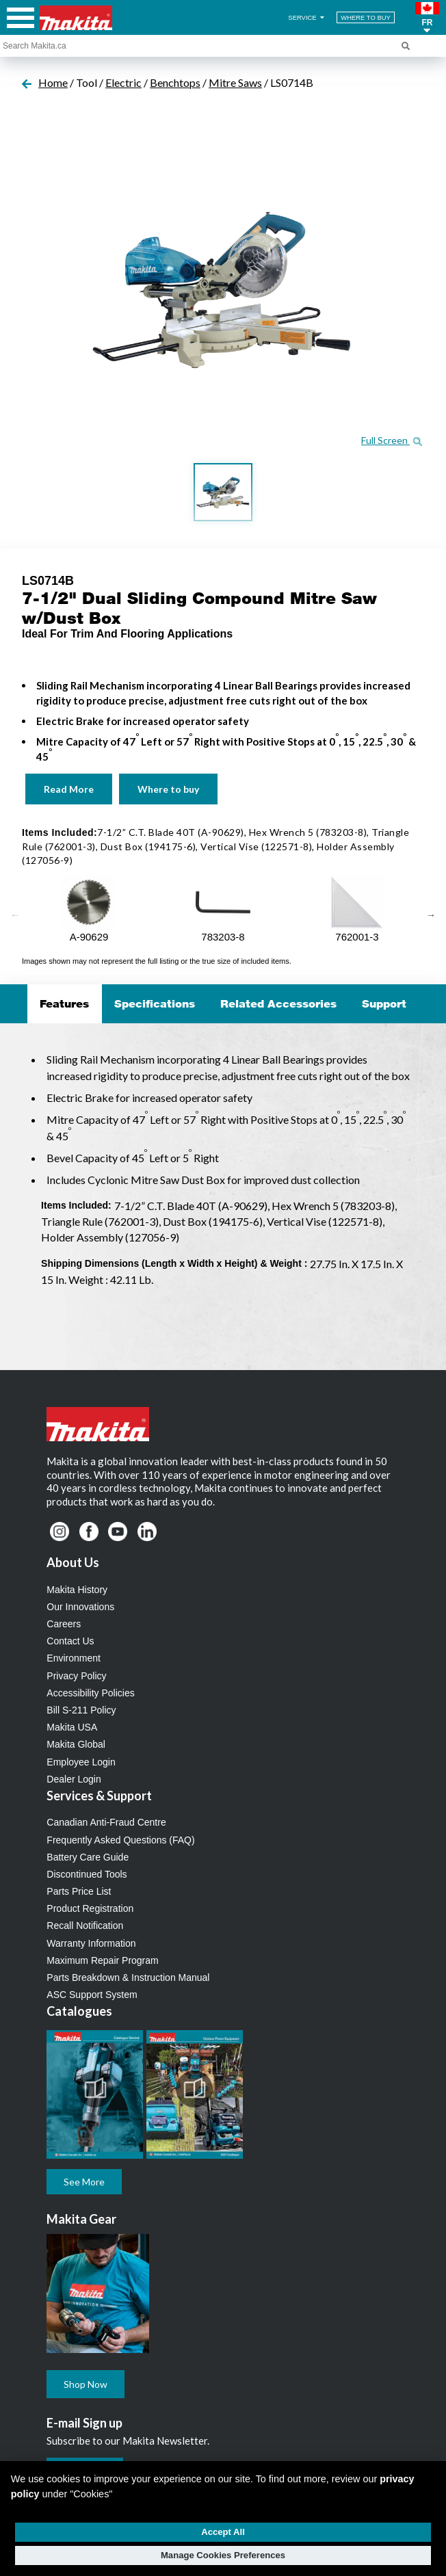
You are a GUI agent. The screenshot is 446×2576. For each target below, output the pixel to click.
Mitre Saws (235, 82)
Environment (74, 1658)
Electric (123, 82)
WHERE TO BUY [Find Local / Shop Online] (366, 17)
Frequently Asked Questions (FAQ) (120, 1840)
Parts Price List (79, 1891)
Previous (15, 915)
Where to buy (168, 789)
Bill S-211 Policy (81, 1710)
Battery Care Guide (88, 1857)
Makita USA (72, 1727)
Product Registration (90, 1908)
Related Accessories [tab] (278, 1003)
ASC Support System (92, 1994)
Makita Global (76, 1744)
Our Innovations (80, 1606)
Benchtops (175, 82)
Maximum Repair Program (102, 1960)
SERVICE (307, 17)
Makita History (77, 1589)
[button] (427, 18)
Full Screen (391, 440)
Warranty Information (91, 1943)
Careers (64, 1623)
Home (53, 82)
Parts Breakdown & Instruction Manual (128, 1977)
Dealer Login (74, 1779)
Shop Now (85, 2384)
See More (84, 2181)
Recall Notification (85, 1925)
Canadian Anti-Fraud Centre (106, 1822)
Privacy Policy (76, 1675)
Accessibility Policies (90, 1692)
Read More (69, 789)
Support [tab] (384, 1003)
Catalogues (79, 2011)
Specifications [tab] (154, 1003)
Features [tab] (64, 1003)
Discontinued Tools (87, 1874)
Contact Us (70, 1640)
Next (431, 915)
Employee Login (81, 1762)
